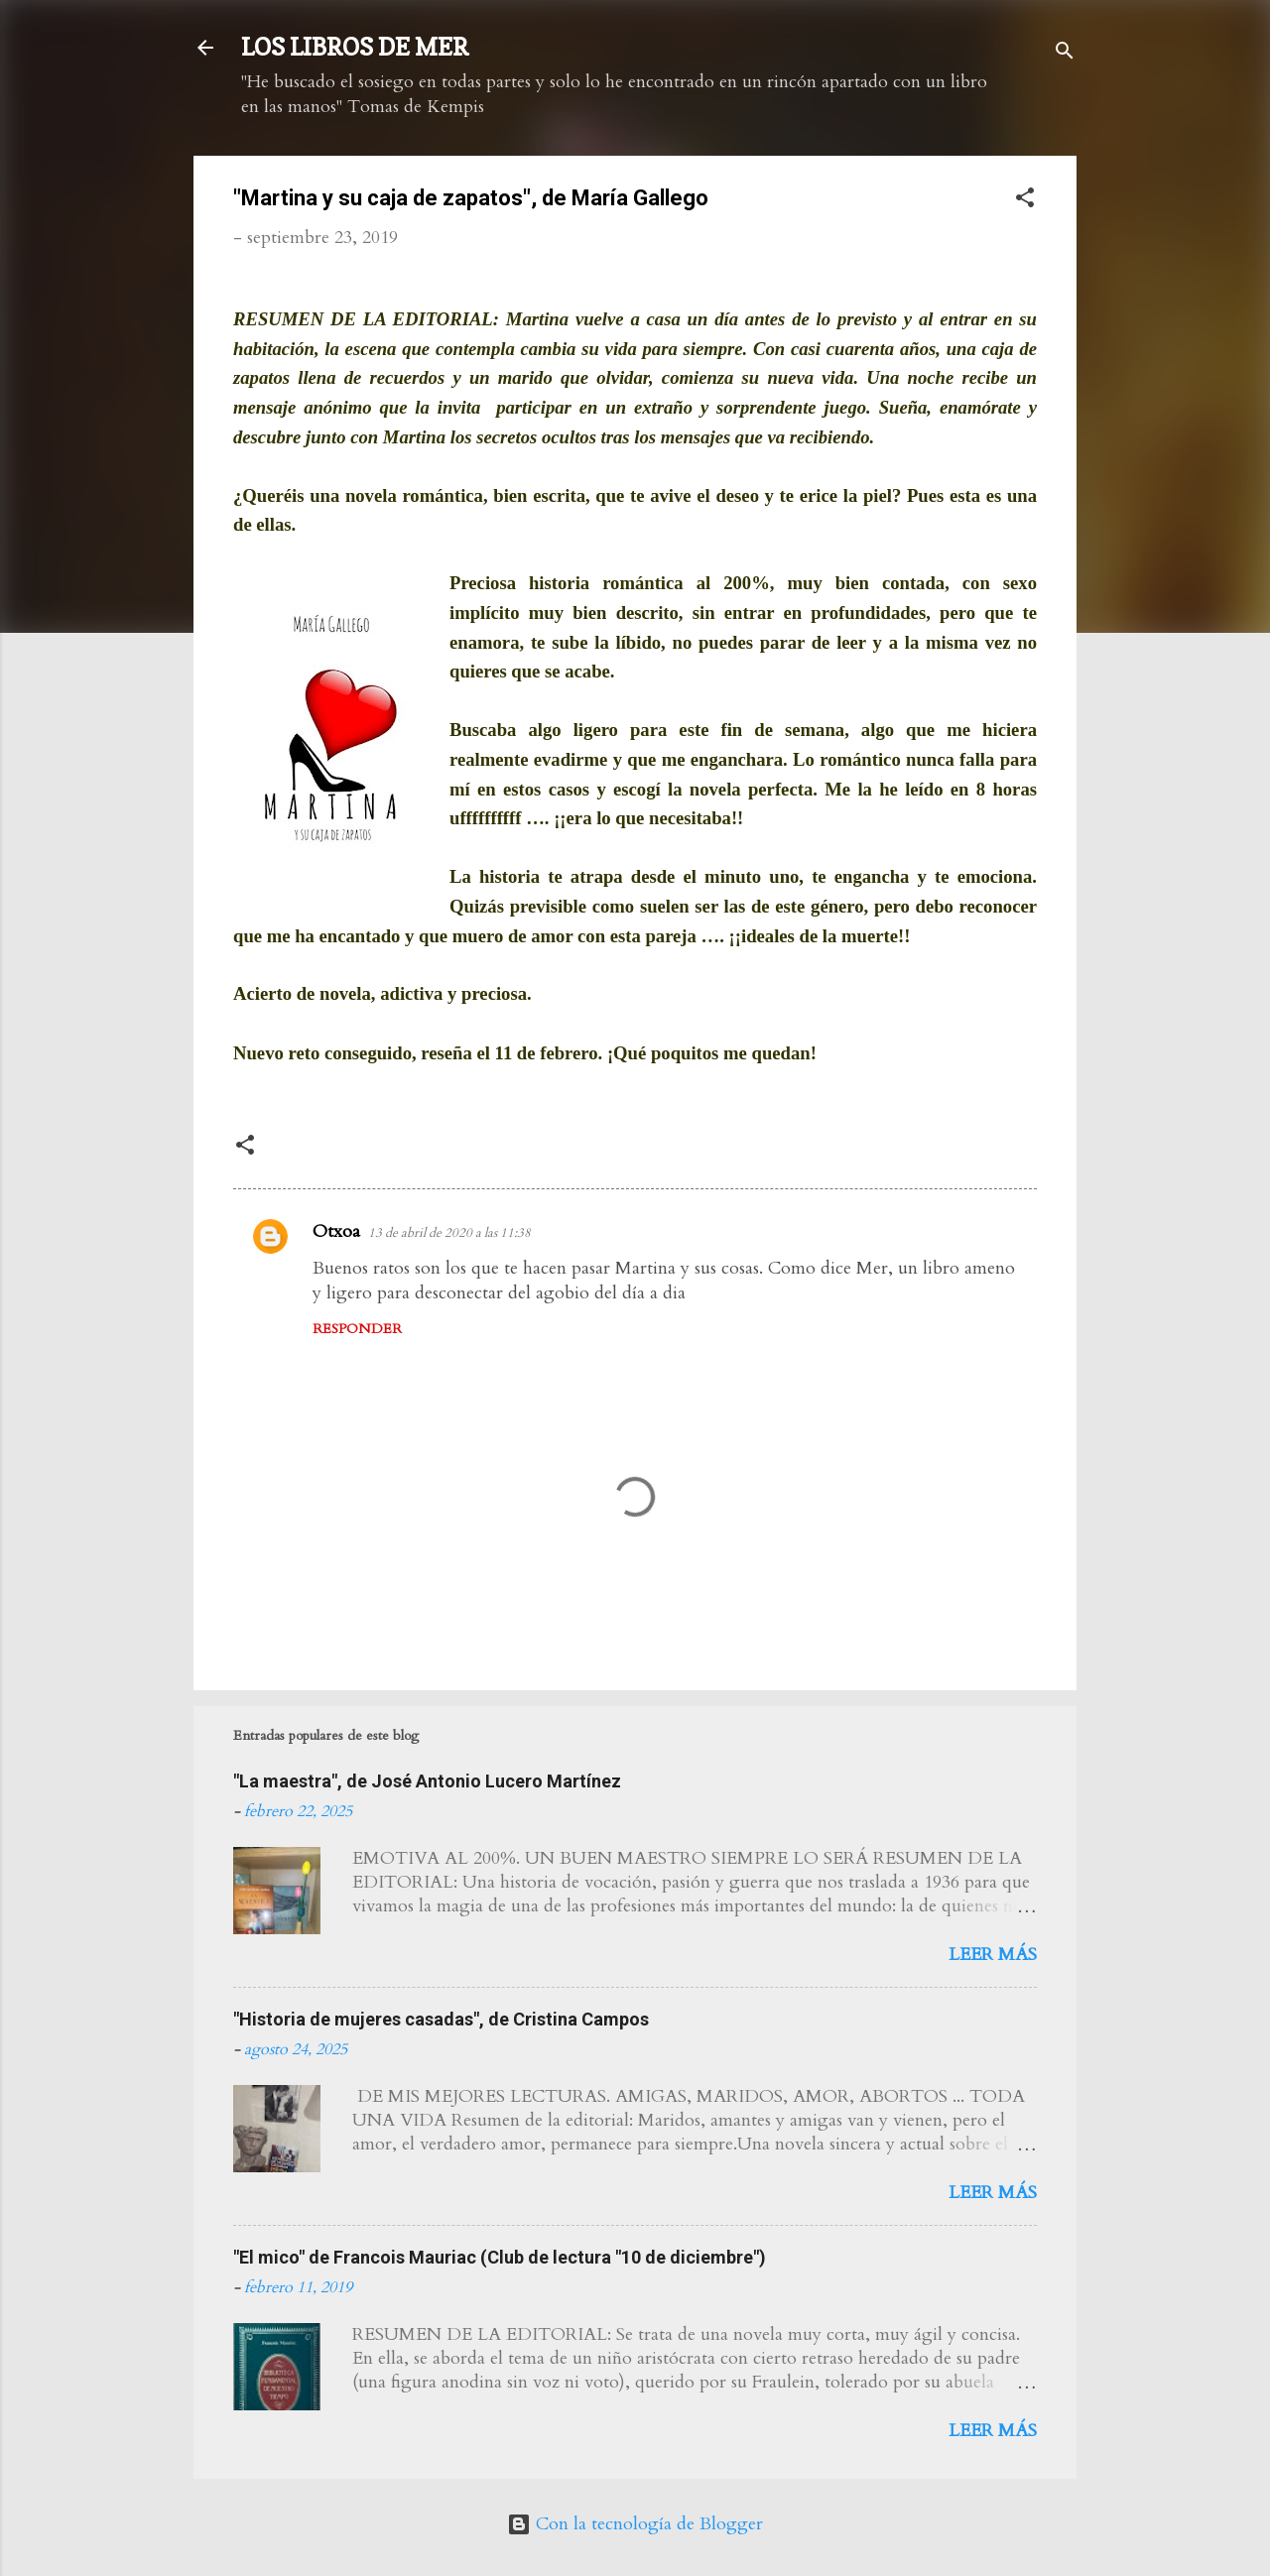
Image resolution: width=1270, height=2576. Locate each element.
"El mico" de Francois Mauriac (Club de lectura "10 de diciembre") (499, 2257)
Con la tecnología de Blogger (635, 2524)
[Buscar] (1065, 54)
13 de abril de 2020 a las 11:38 (449, 1233)
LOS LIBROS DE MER (354, 47)
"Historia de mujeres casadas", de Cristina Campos (441, 2019)
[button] (1025, 200)
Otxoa (336, 1231)
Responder (357, 1328)
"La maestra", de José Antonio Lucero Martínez (427, 1781)
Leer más (993, 1954)
